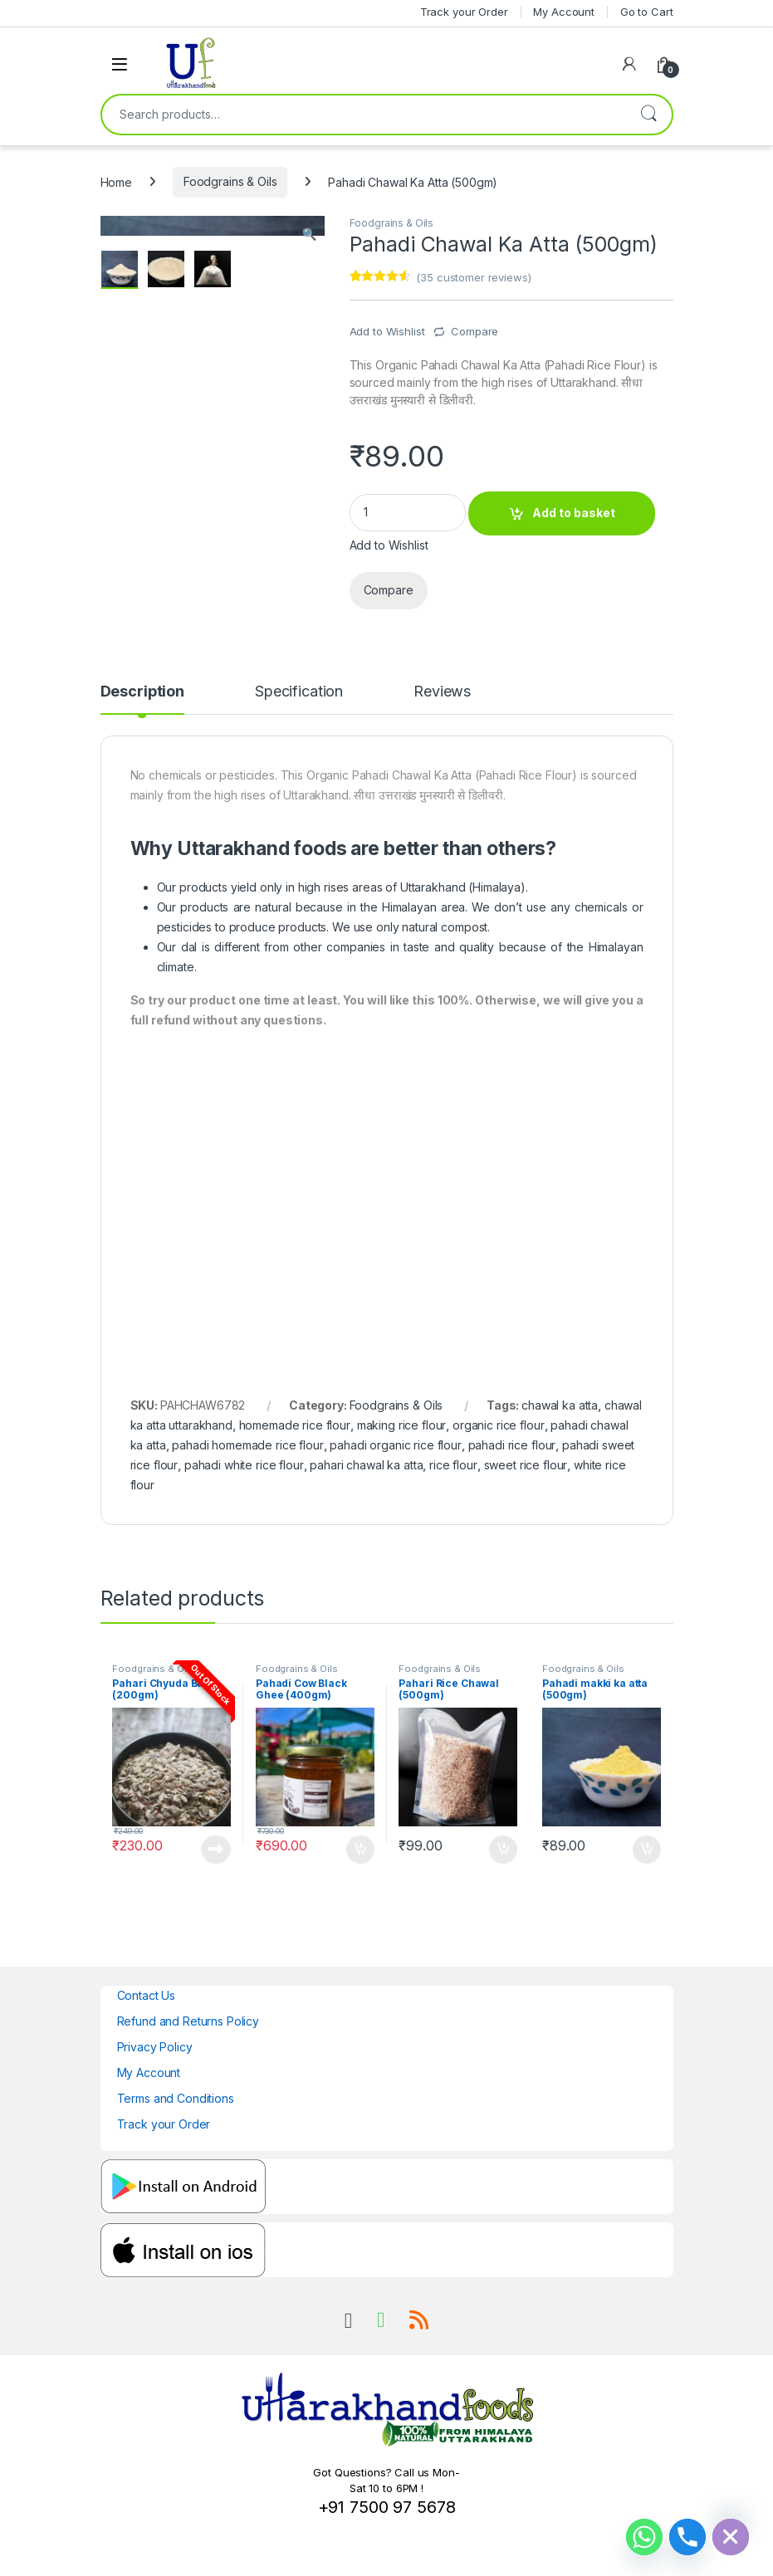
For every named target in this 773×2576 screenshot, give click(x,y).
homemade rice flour (294, 1425)
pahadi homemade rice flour (247, 1445)
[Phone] (687, 2537)
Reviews (442, 692)
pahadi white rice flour (244, 1465)
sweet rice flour (526, 1465)
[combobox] (363, 114)
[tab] (142, 699)
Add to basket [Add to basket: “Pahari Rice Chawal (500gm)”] (503, 1849)
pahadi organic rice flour (396, 1445)
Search (648, 114)
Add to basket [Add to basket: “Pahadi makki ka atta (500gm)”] (647, 1849)
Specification (299, 692)
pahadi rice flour (512, 1445)
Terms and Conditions (175, 2098)
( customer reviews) (473, 277)
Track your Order (164, 2124)
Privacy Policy (155, 2047)
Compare (474, 331)
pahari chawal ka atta (366, 1465)
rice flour (453, 1465)
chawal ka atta (559, 1405)
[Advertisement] (386, 1179)
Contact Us (146, 1995)
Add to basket (573, 513)
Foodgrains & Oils (230, 181)
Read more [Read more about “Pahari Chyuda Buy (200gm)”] (216, 1849)
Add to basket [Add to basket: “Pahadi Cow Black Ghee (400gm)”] (360, 1849)
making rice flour (402, 1425)
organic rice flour (498, 1425)
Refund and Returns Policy (188, 2021)
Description (142, 692)
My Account (149, 2072)
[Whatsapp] (644, 2537)
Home (116, 181)
